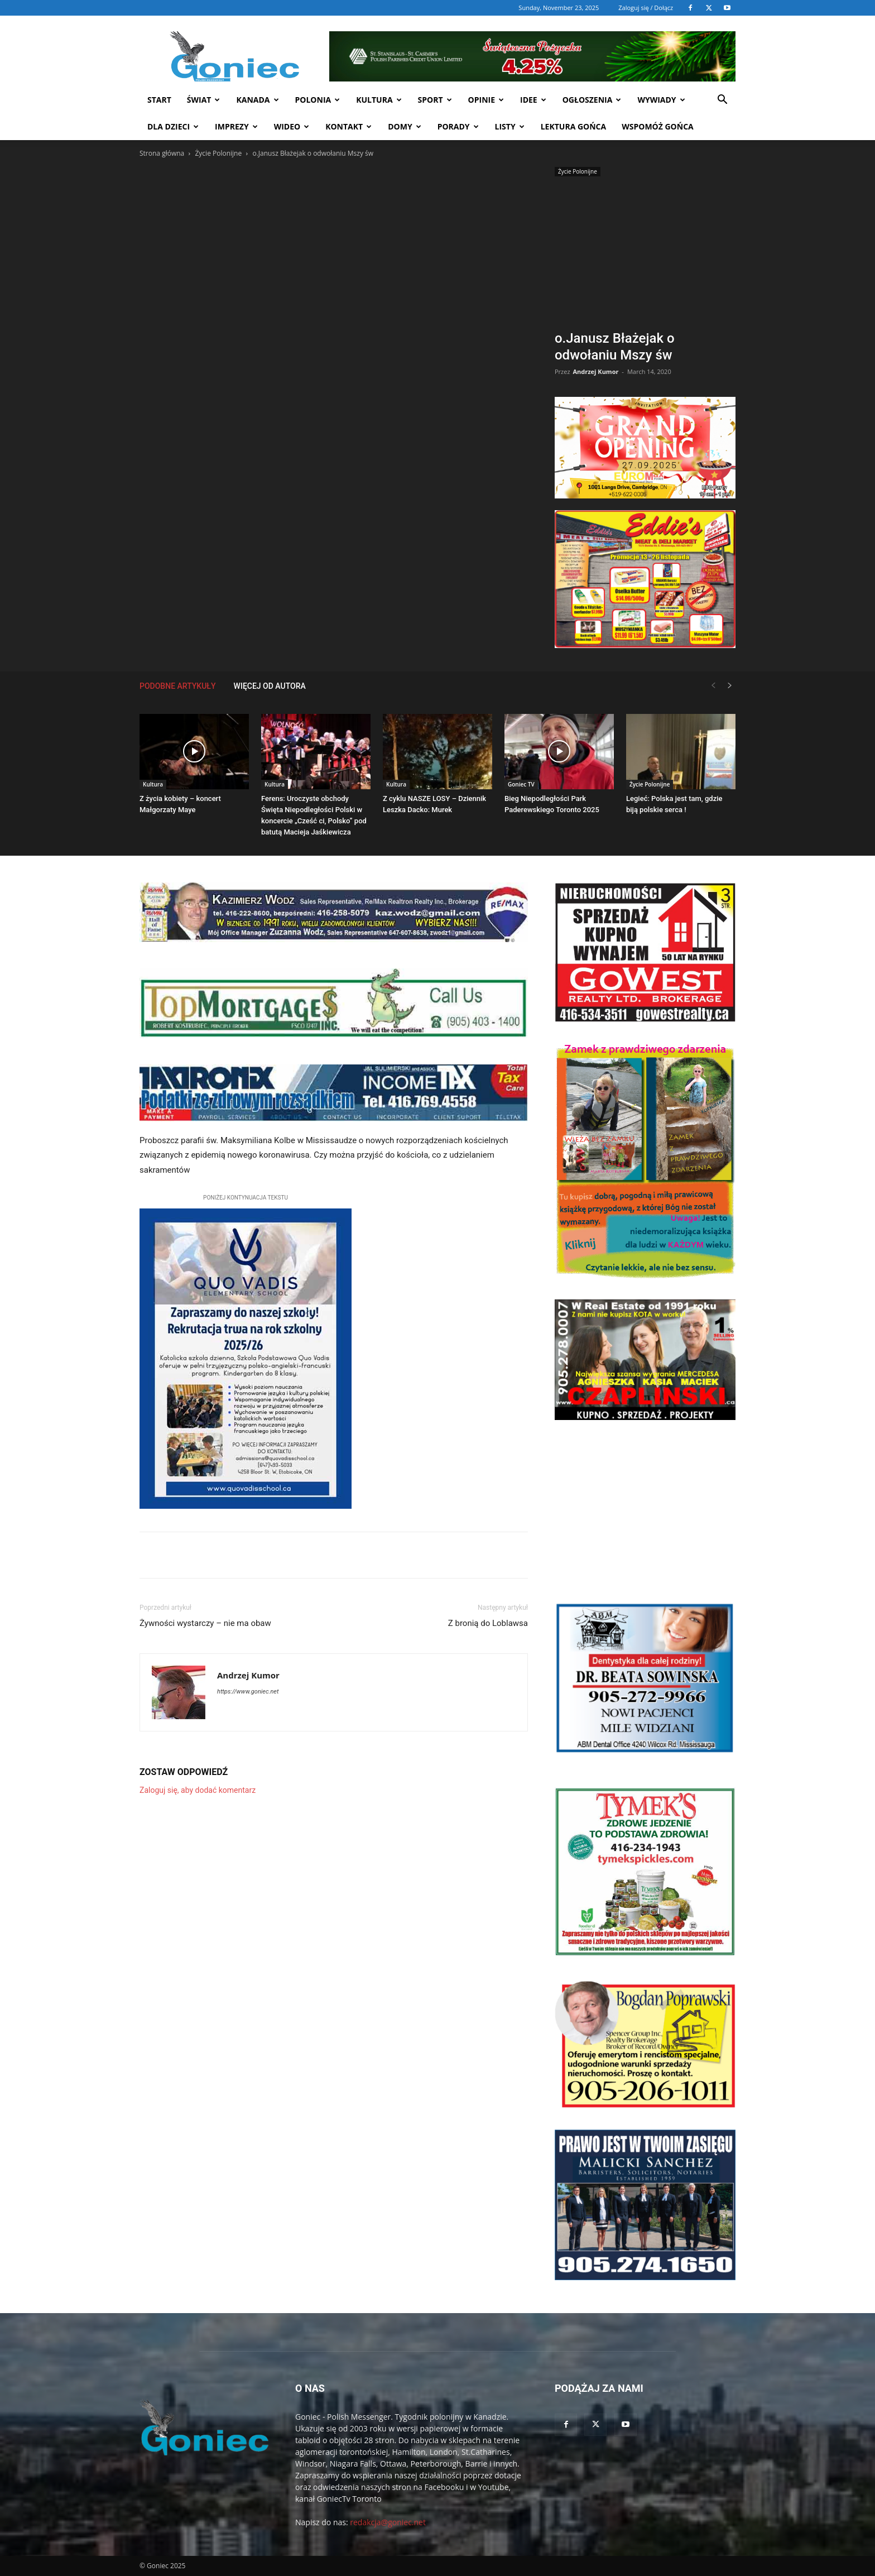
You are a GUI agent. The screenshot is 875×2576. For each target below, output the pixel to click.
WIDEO (292, 126)
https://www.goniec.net (247, 1691)
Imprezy (236, 126)
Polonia (317, 99)
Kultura (378, 99)
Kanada (257, 99)
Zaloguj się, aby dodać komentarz (198, 1790)
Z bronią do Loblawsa (488, 1623)
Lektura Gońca (574, 126)
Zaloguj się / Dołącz (645, 7)
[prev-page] (713, 686)
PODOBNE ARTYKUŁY (178, 686)
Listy (510, 126)
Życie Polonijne (218, 153)
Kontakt (348, 126)
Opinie (486, 99)
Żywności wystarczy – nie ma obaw (205, 1623)
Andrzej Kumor (595, 371)
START (159, 99)
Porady (458, 126)
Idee (533, 99)
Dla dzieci (173, 126)
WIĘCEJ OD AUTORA (270, 686)
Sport (435, 99)
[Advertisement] (645, 254)
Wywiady (661, 99)
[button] (722, 100)
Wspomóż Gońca (658, 126)
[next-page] (729, 686)
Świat (203, 99)
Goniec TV (521, 784)
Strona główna (162, 153)
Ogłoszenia (592, 99)
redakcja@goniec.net (388, 2522)
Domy (404, 126)
